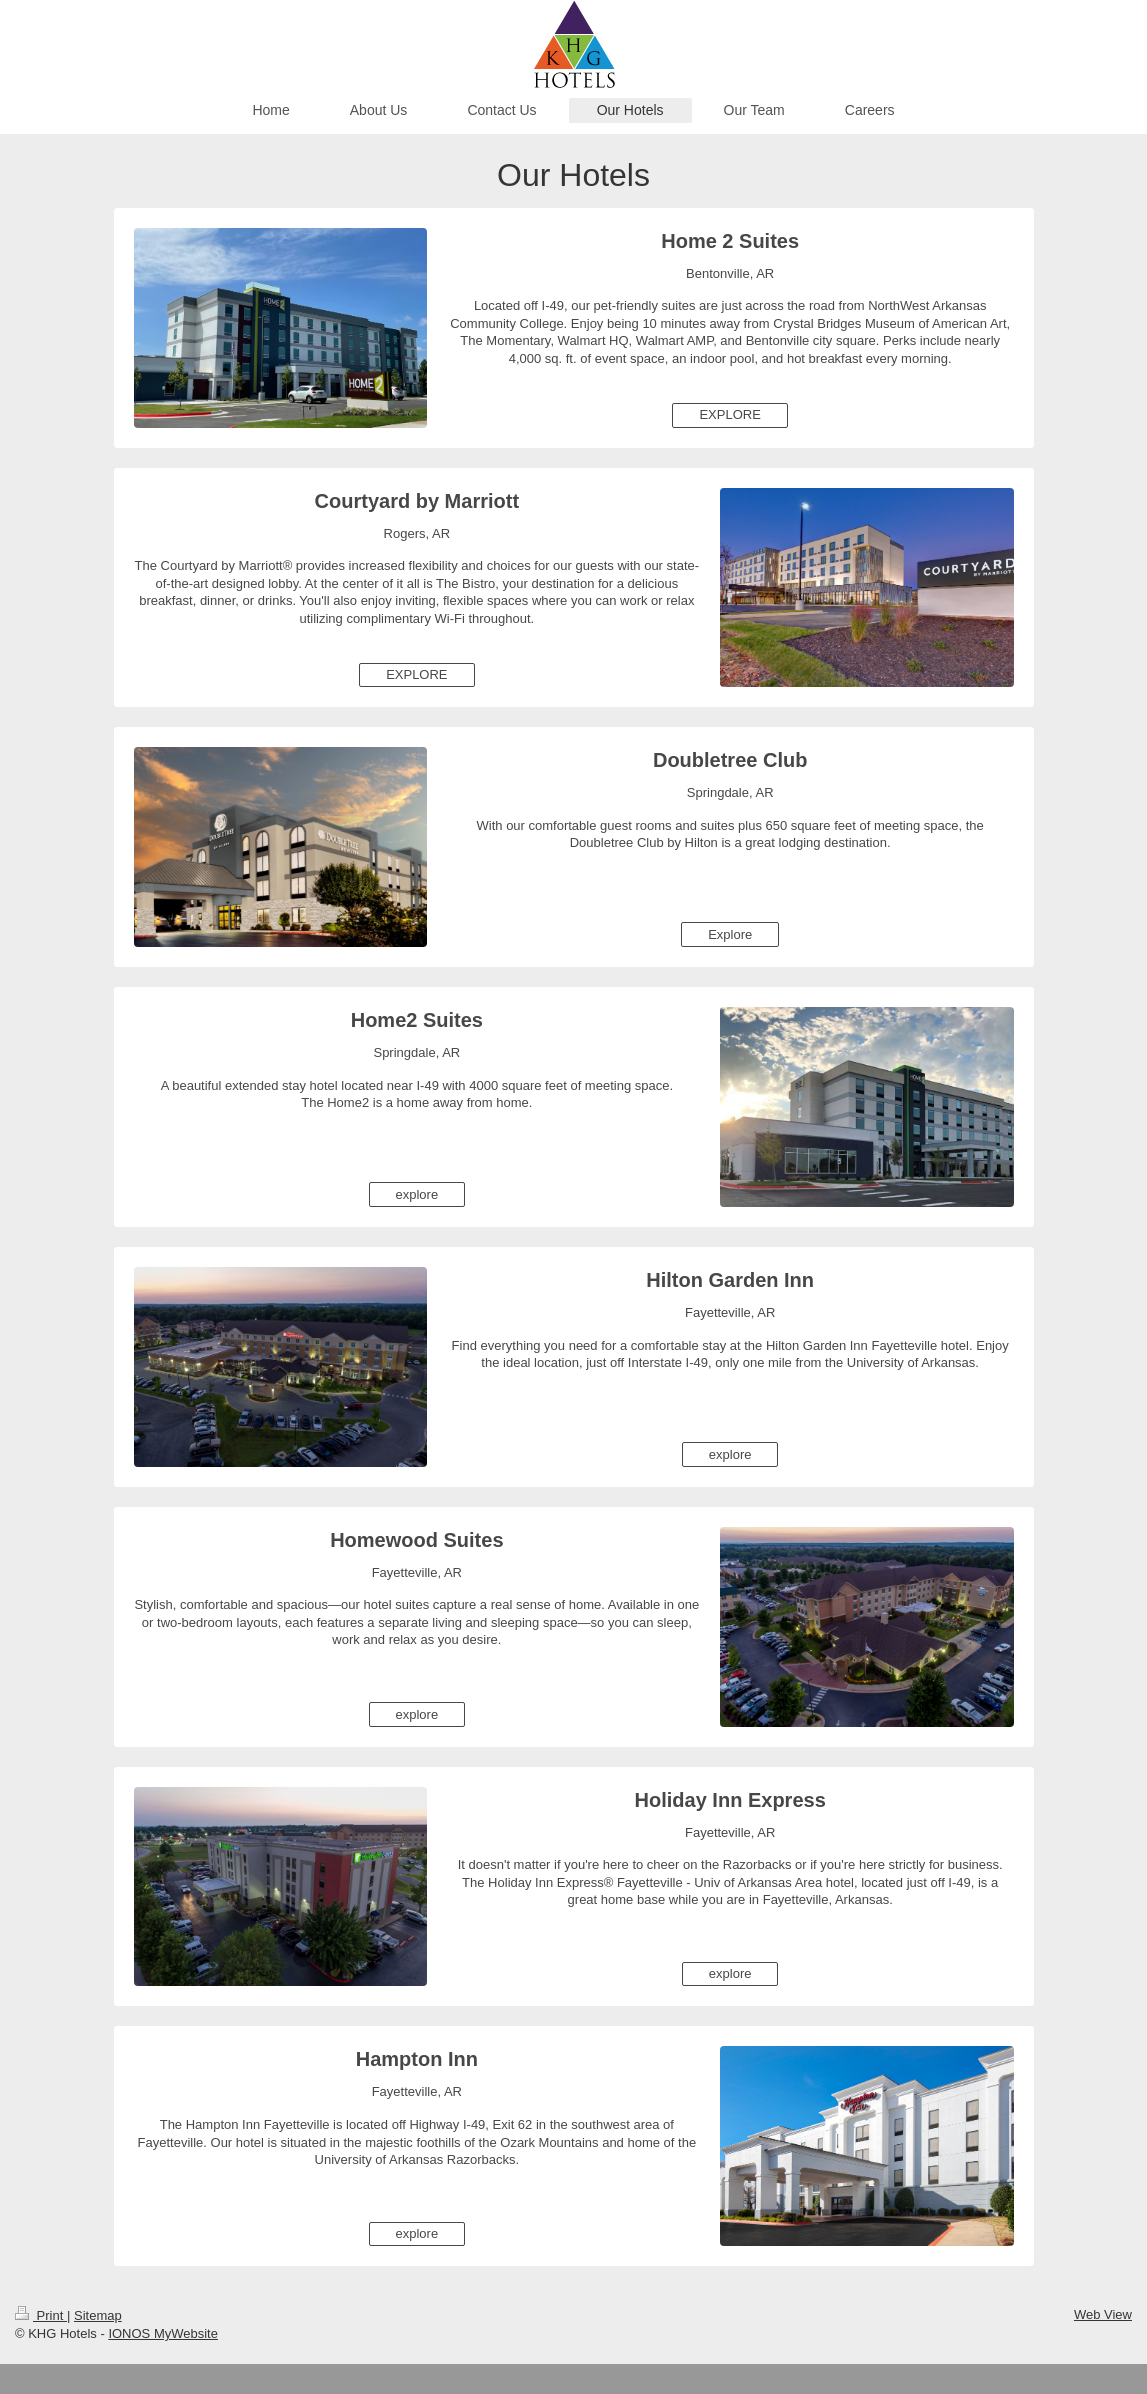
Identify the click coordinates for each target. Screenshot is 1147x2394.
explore (417, 1194)
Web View (1103, 2314)
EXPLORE (729, 414)
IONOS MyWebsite (163, 2333)
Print (41, 2315)
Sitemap (98, 2315)
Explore (730, 934)
